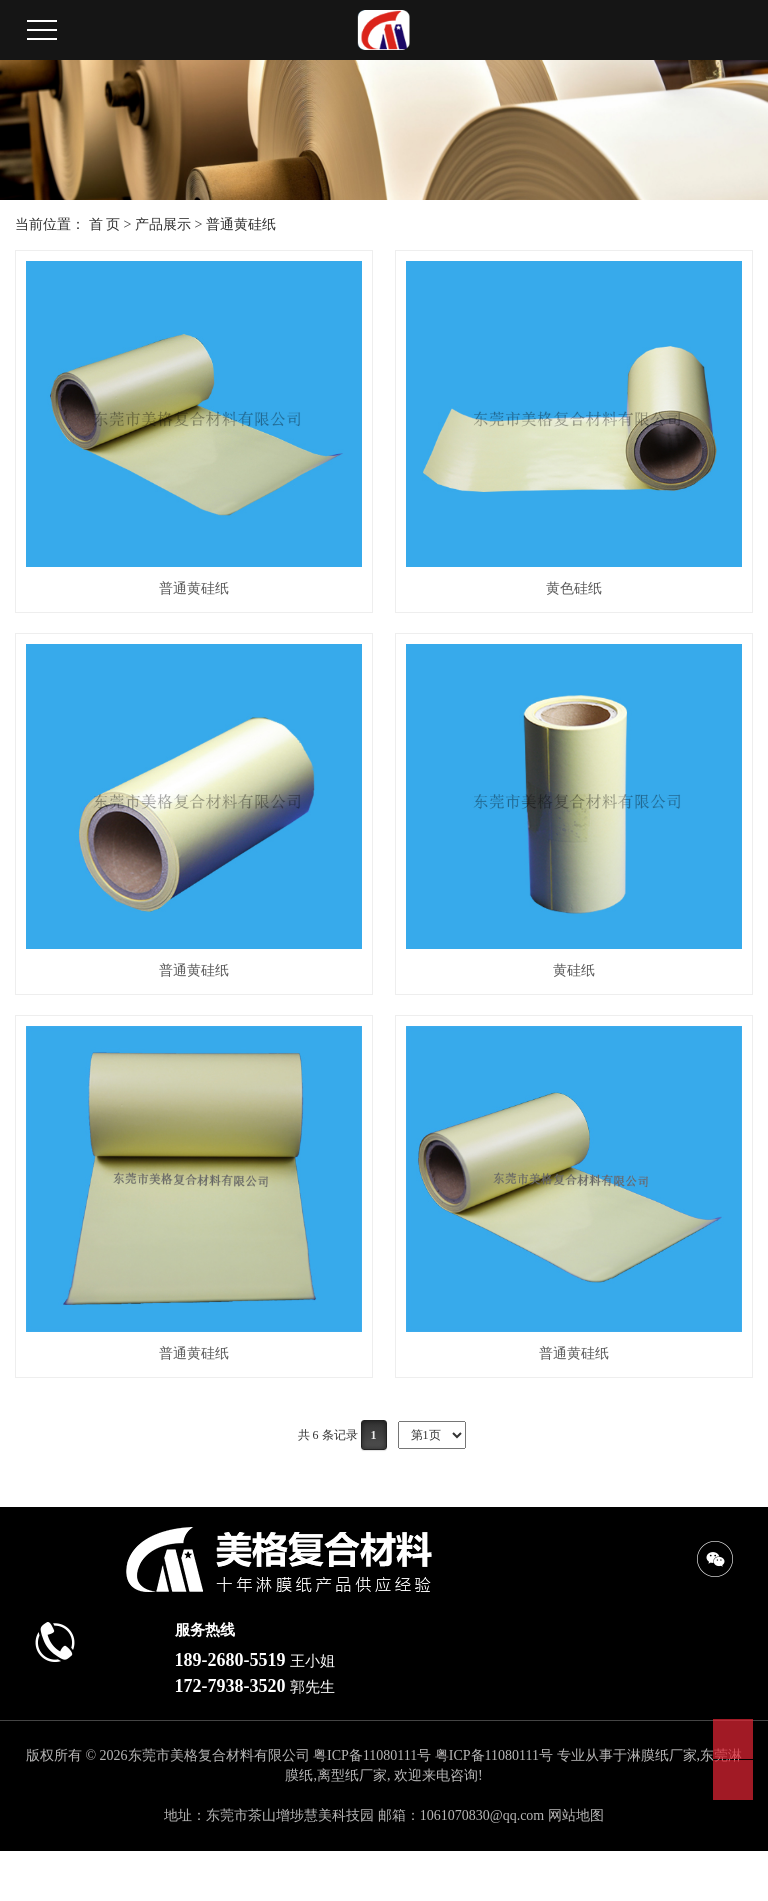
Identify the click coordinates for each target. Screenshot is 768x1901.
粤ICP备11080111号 (372, 1755)
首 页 (105, 224)
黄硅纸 (574, 970)
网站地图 (576, 1815)
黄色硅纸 (574, 588)
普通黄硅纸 (241, 224)
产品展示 (163, 224)
